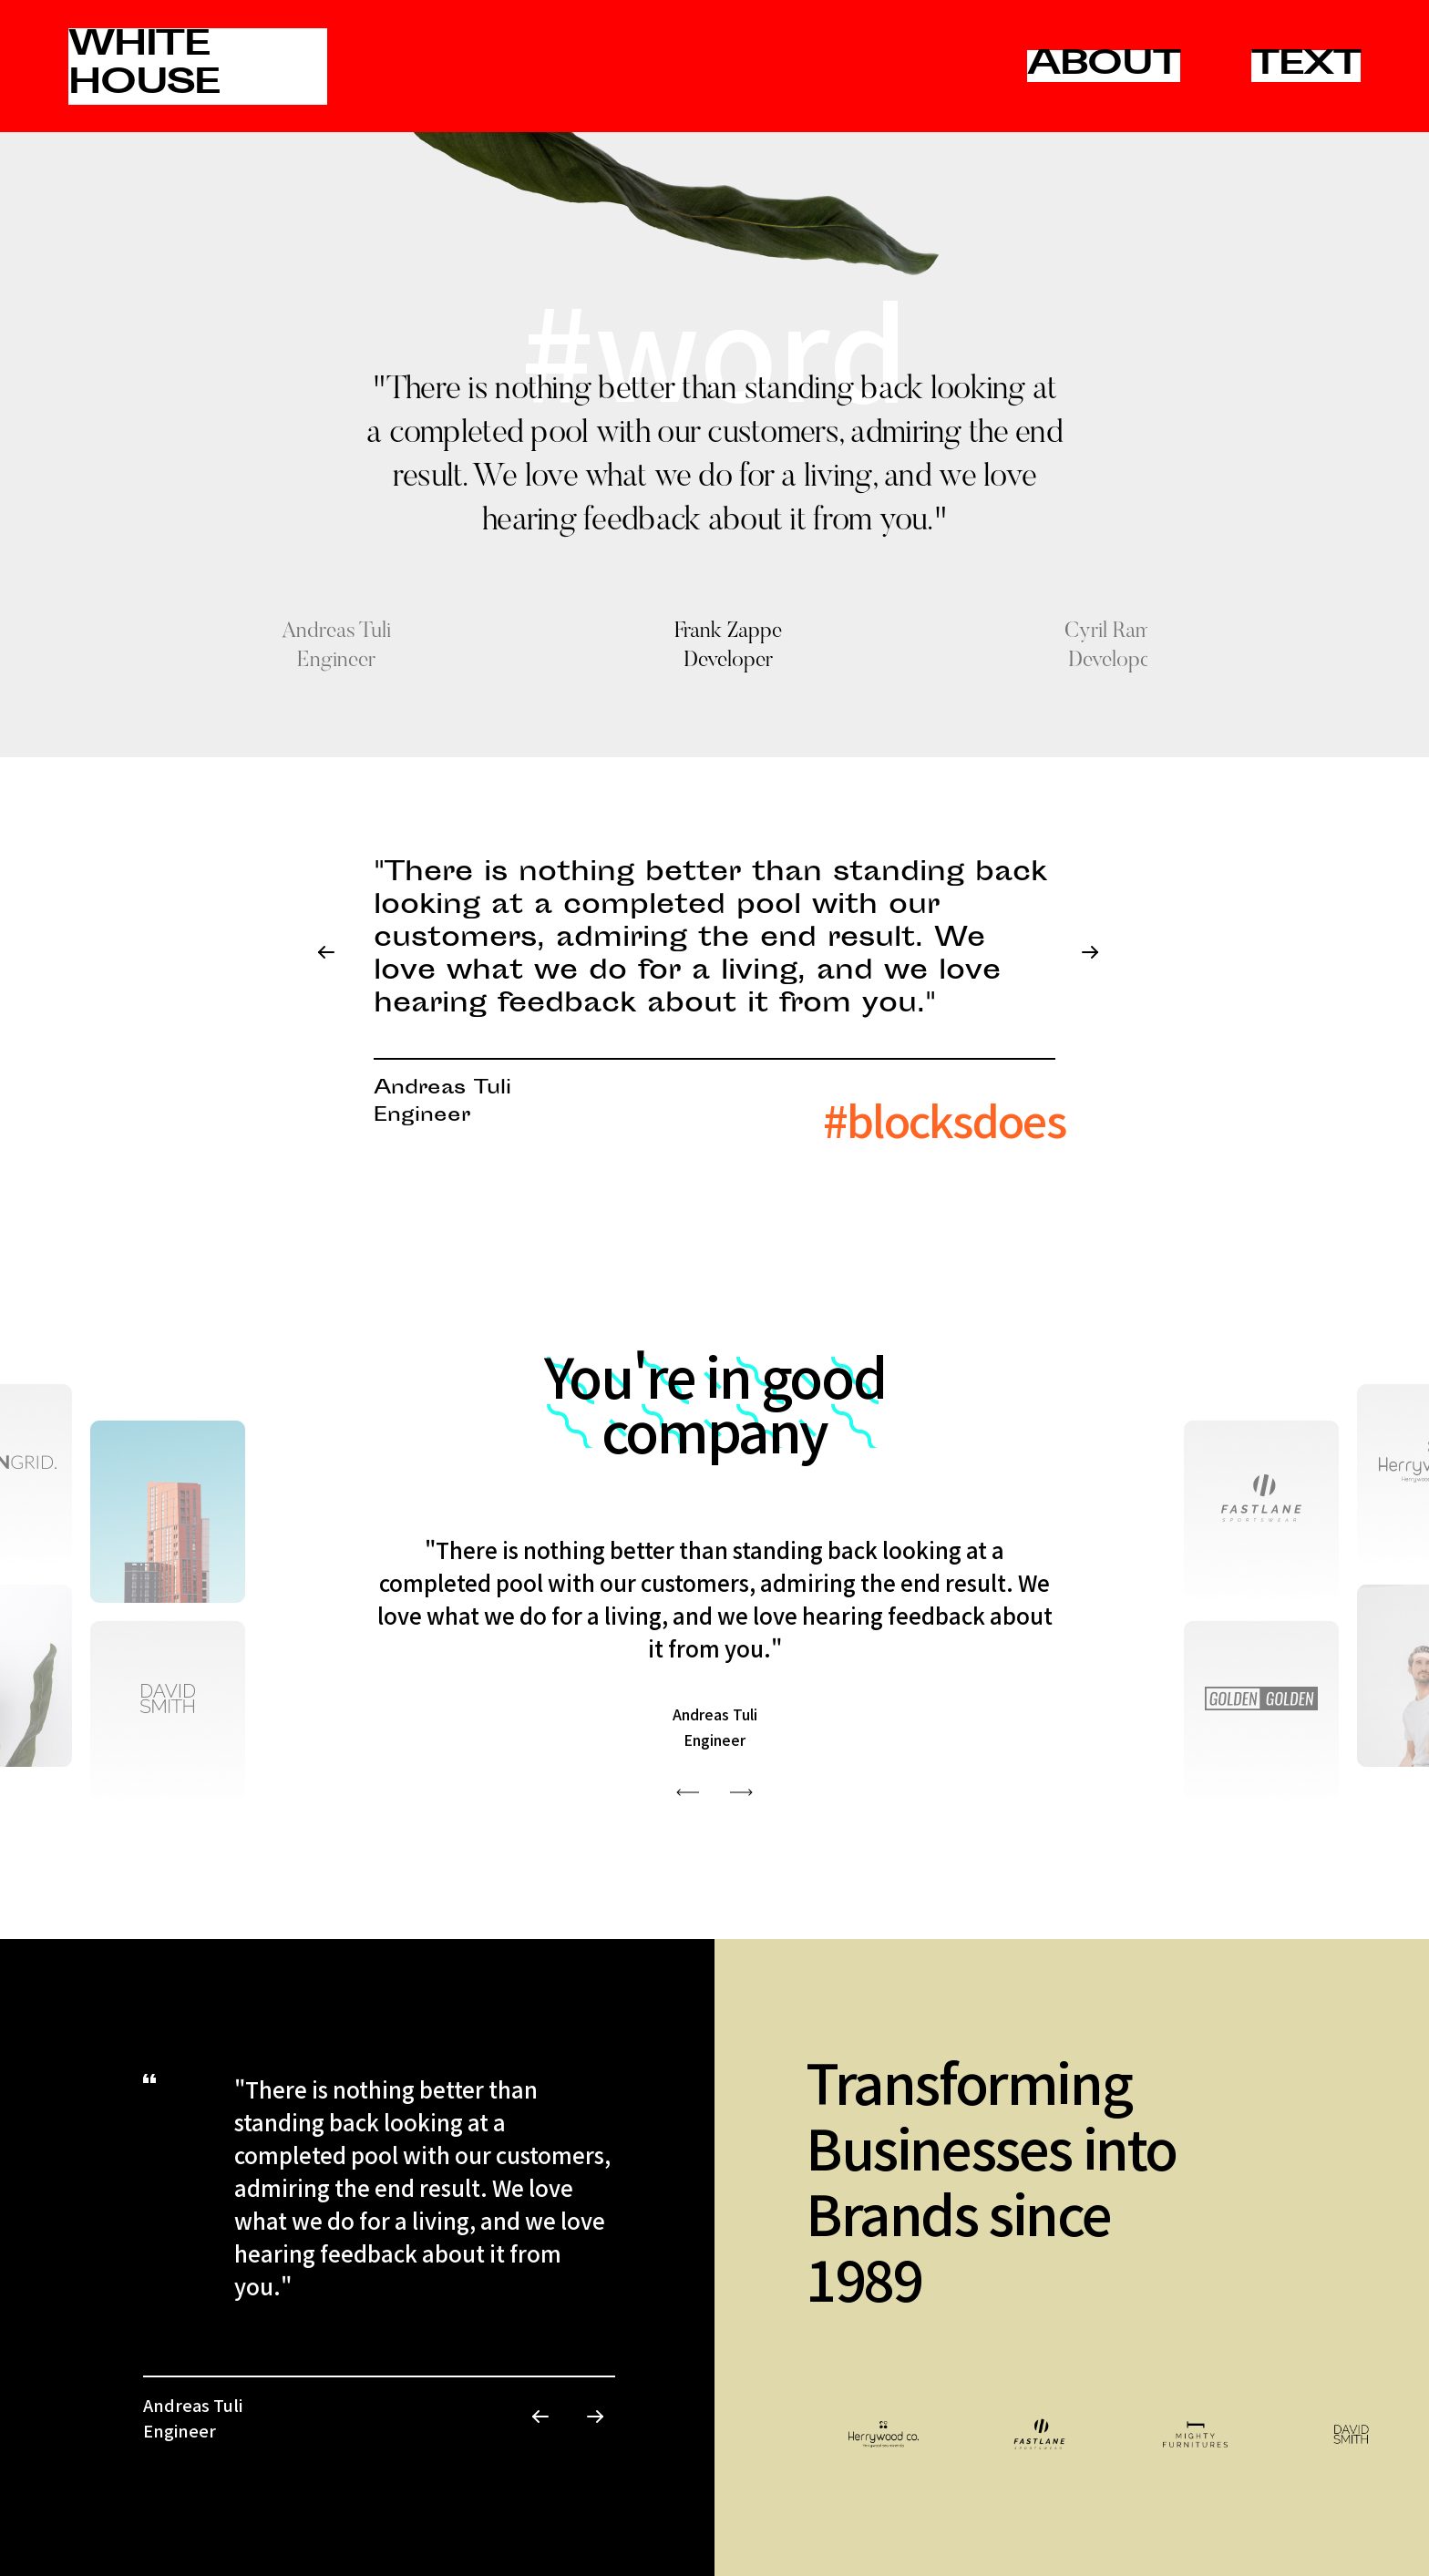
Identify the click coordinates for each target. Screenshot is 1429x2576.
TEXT (1306, 66)
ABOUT (1103, 66)
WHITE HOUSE (144, 66)
